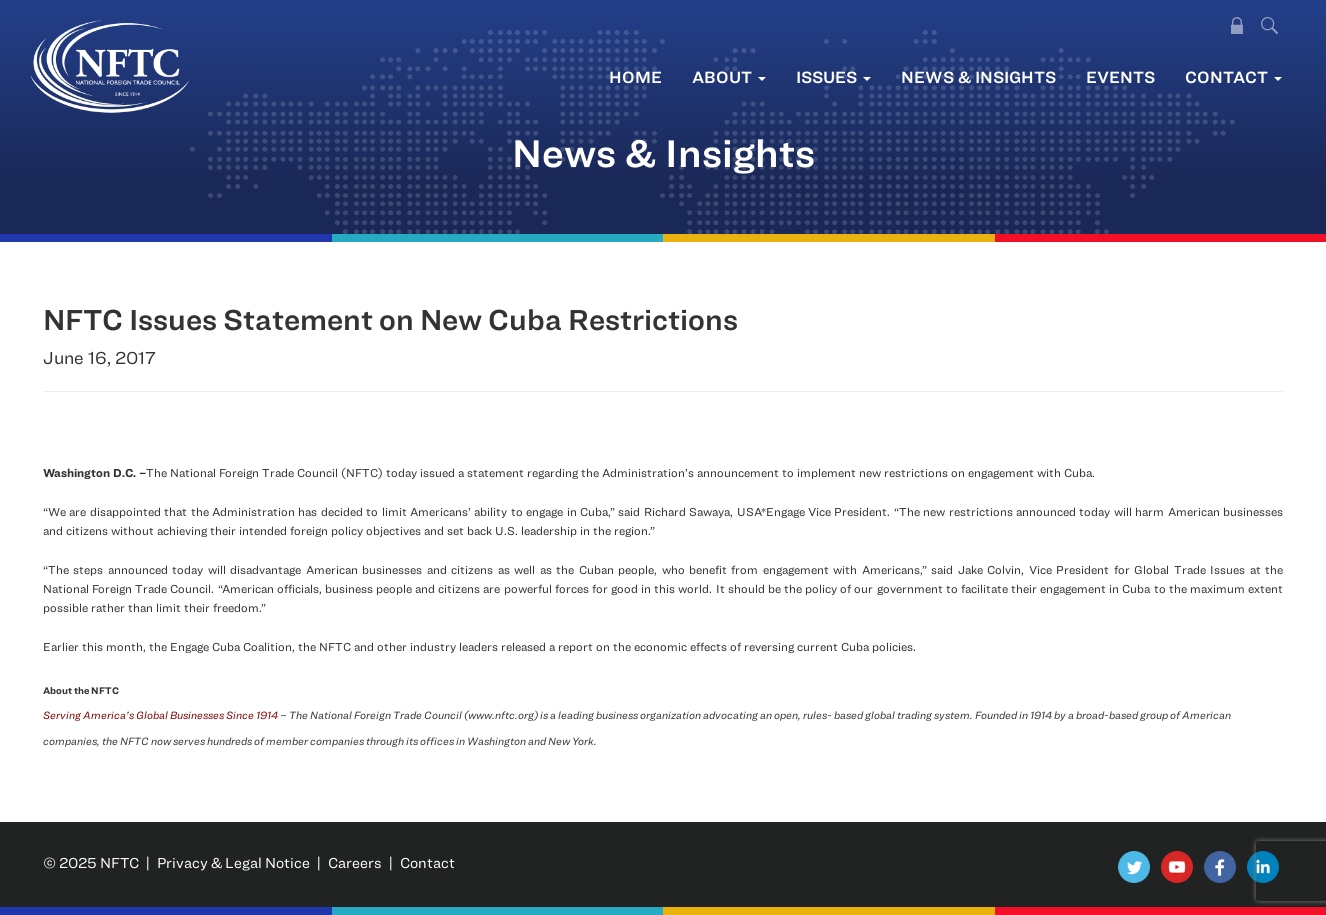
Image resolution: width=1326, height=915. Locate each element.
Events (1120, 76)
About (729, 76)
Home (635, 76)
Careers (355, 862)
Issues (833, 76)
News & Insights (978, 76)
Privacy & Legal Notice (233, 862)
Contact (1233, 76)
